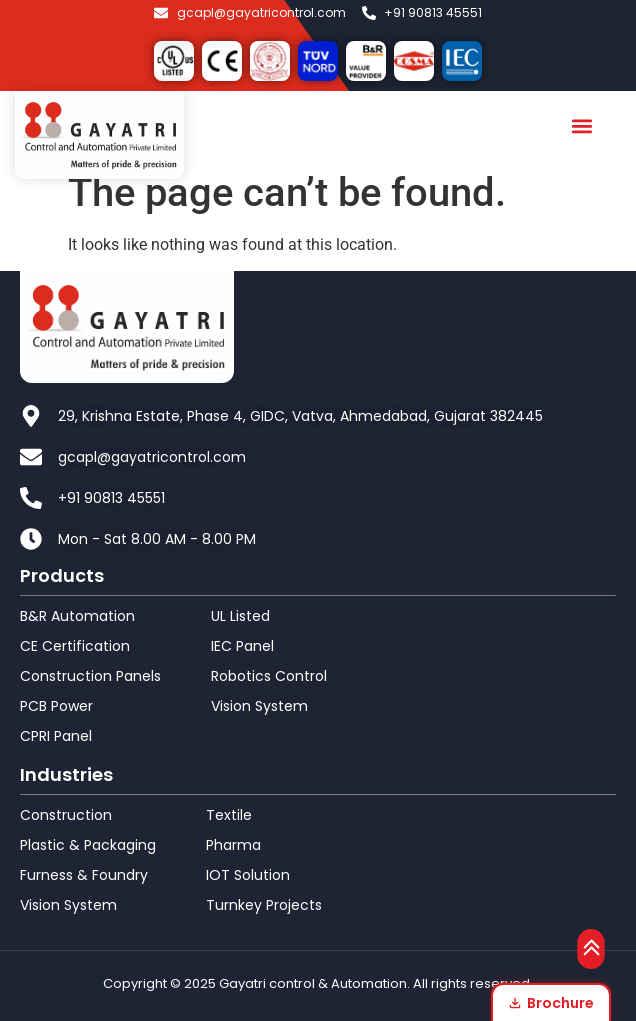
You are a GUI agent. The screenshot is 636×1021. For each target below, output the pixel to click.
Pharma (233, 845)
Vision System (259, 706)
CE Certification (75, 646)
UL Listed (240, 616)
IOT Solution (248, 875)
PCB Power (56, 706)
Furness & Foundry (84, 875)
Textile (229, 815)
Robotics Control (269, 676)
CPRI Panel (56, 736)
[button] (582, 126)
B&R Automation (77, 616)
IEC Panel (242, 646)
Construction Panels (90, 676)
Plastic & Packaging (88, 845)
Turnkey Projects (264, 905)
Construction (66, 815)
